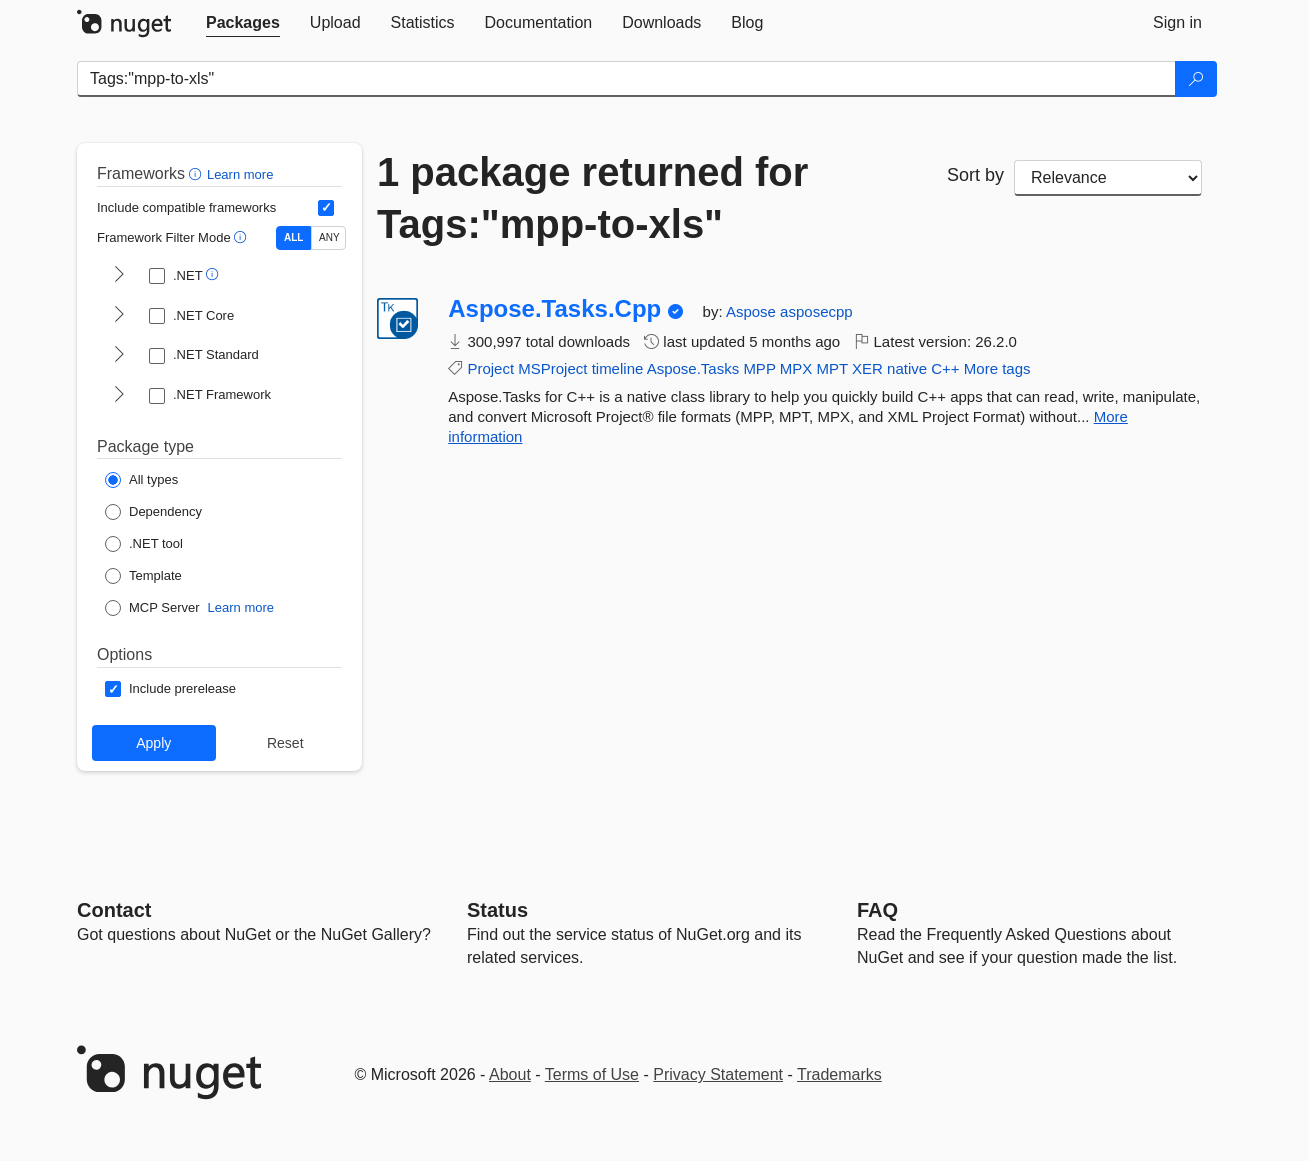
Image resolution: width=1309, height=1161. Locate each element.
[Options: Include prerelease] (170, 689)
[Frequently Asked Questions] (877, 910)
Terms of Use (592, 1074)
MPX (796, 368)
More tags (997, 368)
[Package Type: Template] (143, 576)
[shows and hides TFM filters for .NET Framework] (119, 396)
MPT (831, 368)
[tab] (243, 23)
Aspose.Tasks (693, 368)
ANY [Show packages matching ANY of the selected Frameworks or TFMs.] (329, 237)
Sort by (975, 175)
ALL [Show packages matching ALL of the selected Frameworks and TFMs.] (293, 237)
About (510, 1074)
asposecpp (816, 311)
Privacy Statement (718, 1074)
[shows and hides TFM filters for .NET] (119, 276)
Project (490, 368)
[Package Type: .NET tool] (144, 544)
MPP (759, 368)
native (907, 368)
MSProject (552, 368)
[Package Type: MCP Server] (152, 608)
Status (497, 910)
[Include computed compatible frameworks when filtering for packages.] (326, 208)
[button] (197, 173)
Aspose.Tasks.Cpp (554, 309)
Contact (114, 910)
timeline (618, 368)
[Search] (1196, 79)
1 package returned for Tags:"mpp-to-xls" (592, 198)
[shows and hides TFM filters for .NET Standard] (119, 356)
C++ (945, 368)
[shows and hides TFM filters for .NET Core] (119, 316)
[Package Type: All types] (141, 480)
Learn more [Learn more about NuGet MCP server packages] (241, 607)
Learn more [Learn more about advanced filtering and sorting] (240, 174)
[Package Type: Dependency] (153, 512)
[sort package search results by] (1108, 178)
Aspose (753, 311)
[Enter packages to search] (626, 79)
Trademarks (839, 1074)
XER (867, 368)
